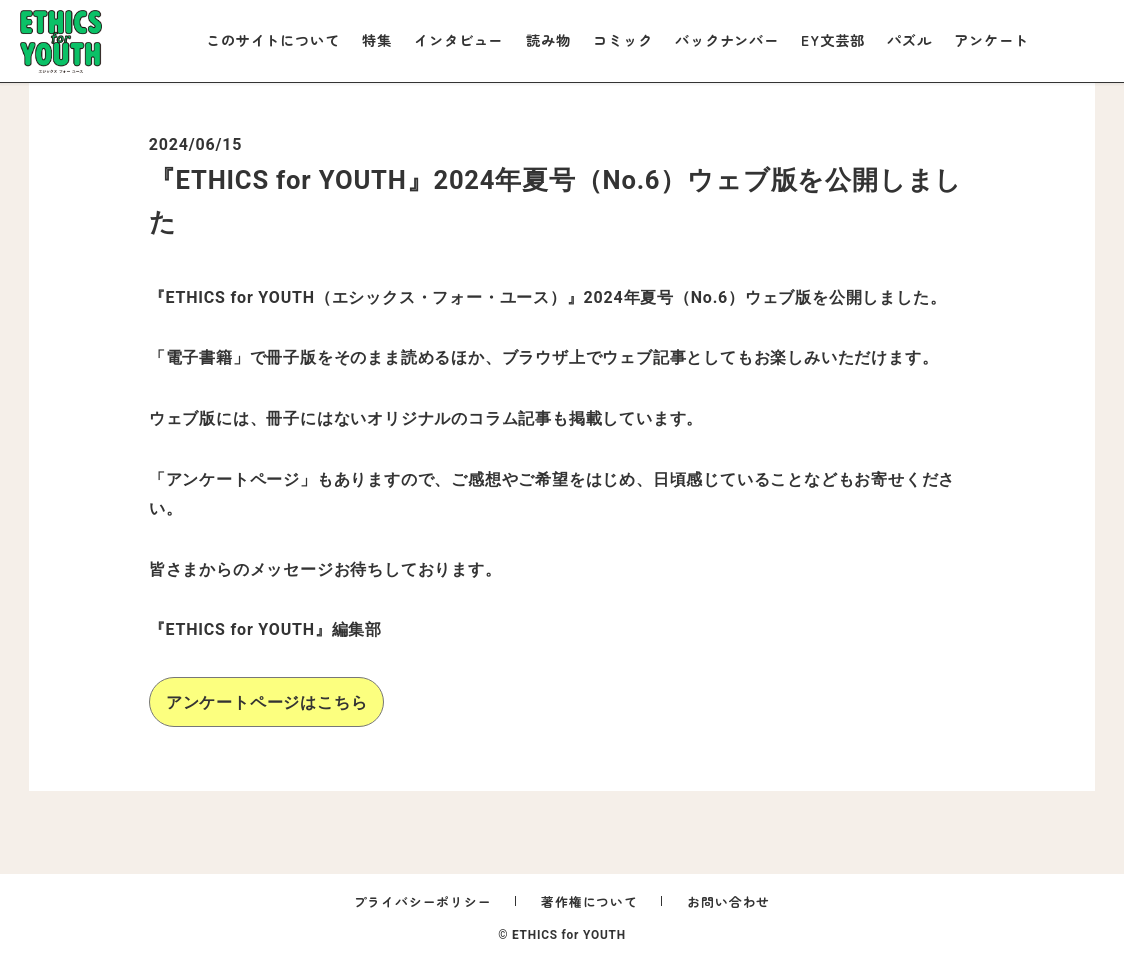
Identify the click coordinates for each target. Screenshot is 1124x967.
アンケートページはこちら (267, 702)
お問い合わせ (728, 901)
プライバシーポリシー (423, 901)
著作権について (589, 901)
